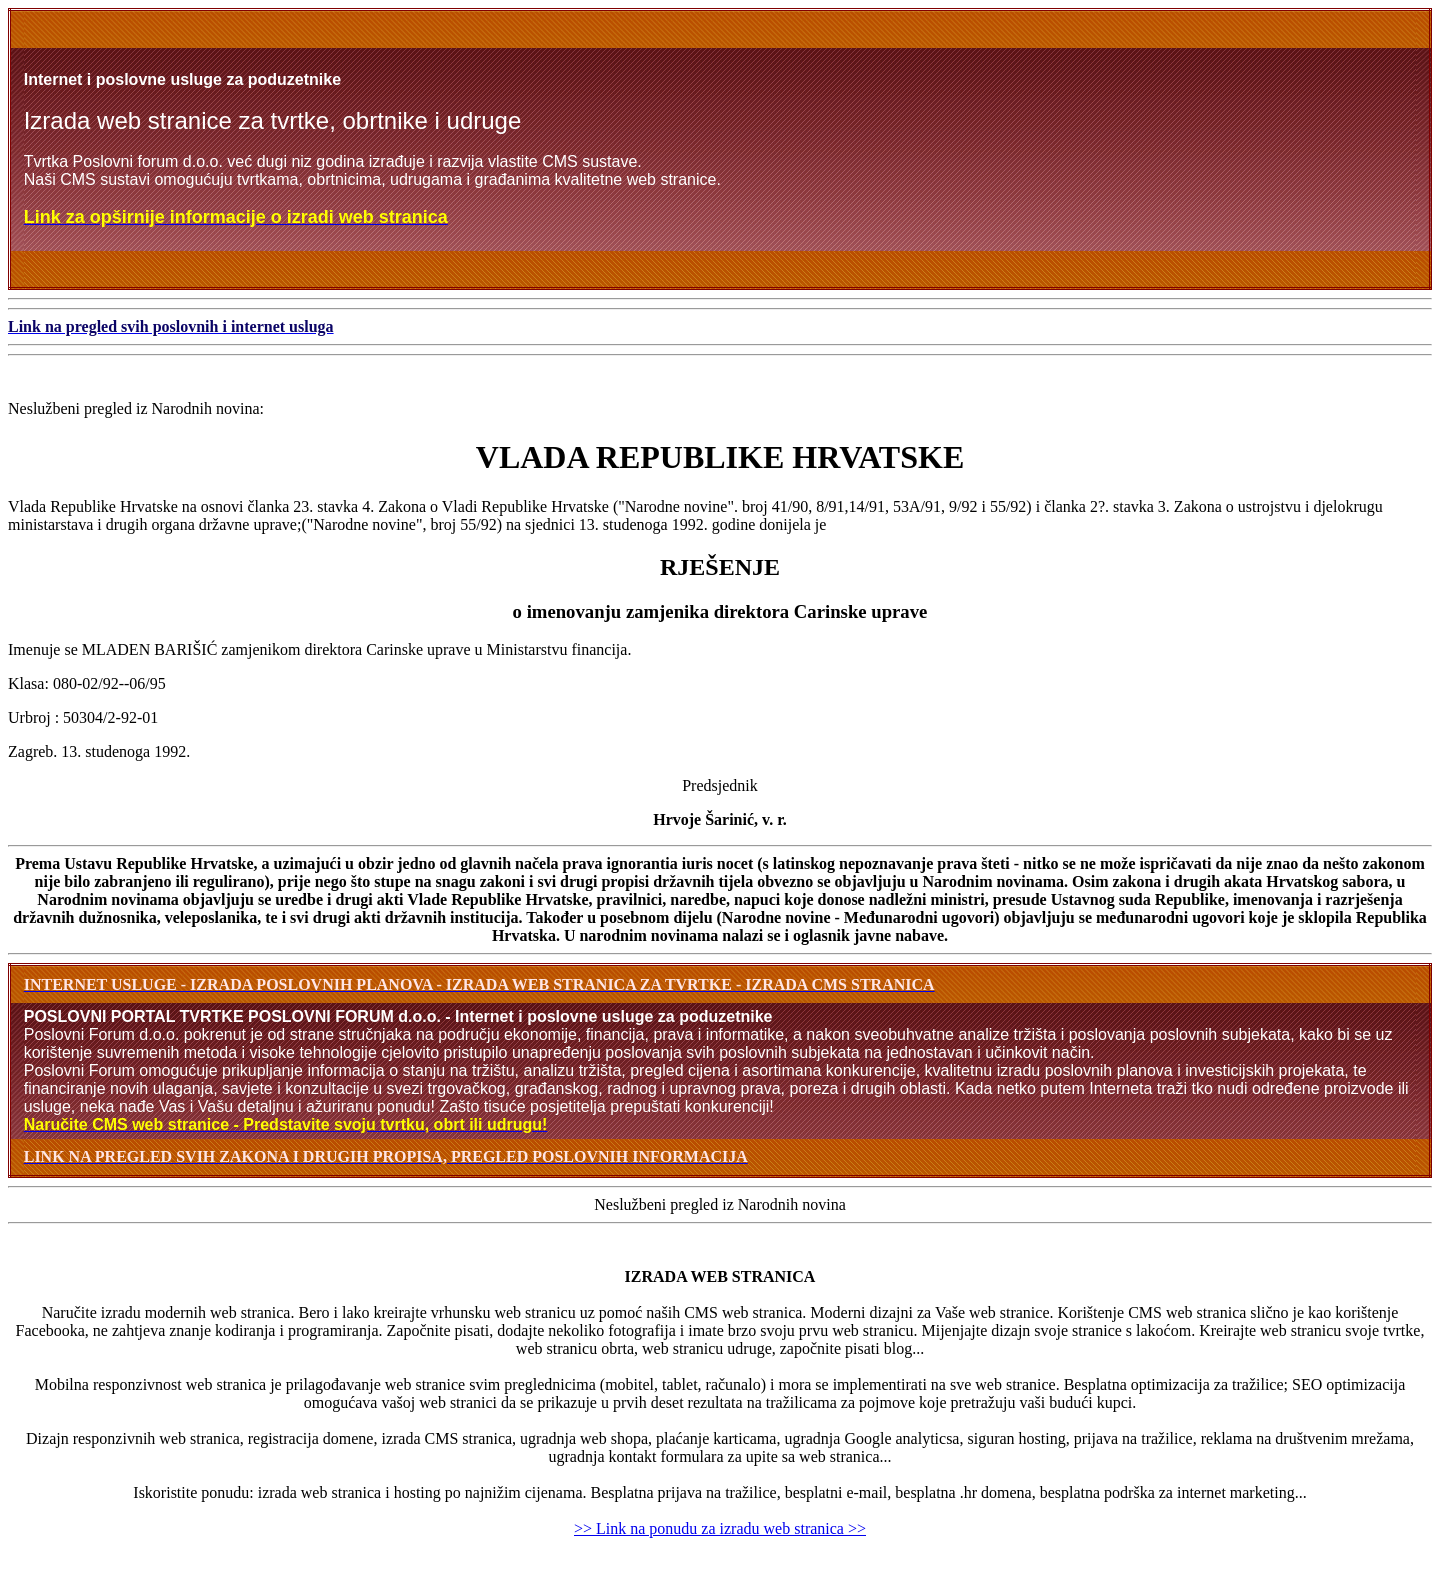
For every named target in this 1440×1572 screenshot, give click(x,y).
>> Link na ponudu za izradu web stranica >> (720, 1528)
